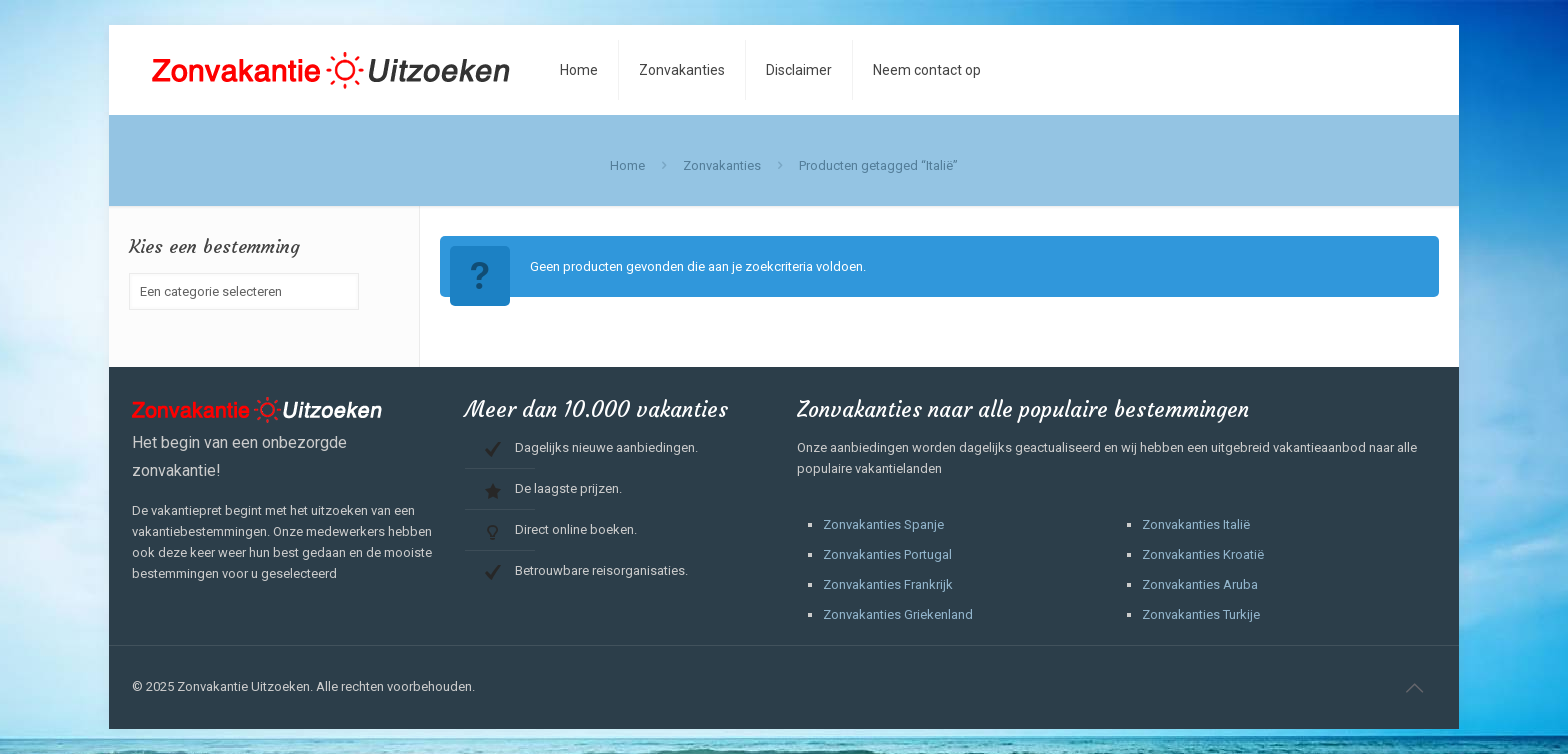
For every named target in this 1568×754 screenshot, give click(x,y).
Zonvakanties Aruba (1200, 584)
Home (627, 165)
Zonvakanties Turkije (1201, 614)
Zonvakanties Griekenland (898, 614)
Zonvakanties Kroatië (1203, 554)
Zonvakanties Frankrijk (888, 584)
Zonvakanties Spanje (883, 524)
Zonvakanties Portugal (887, 554)
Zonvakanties (722, 165)
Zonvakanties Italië (1196, 524)
